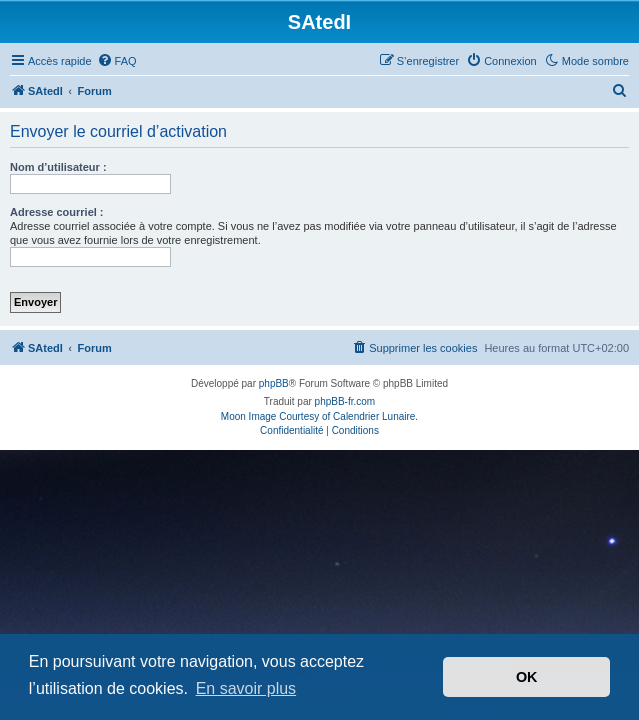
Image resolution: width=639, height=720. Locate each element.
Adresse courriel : (57, 212)
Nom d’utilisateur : (58, 167)
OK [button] (527, 677)
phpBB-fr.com (345, 401)
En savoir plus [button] (246, 688)
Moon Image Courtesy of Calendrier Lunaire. (319, 416)
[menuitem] (117, 61)
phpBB (274, 383)
